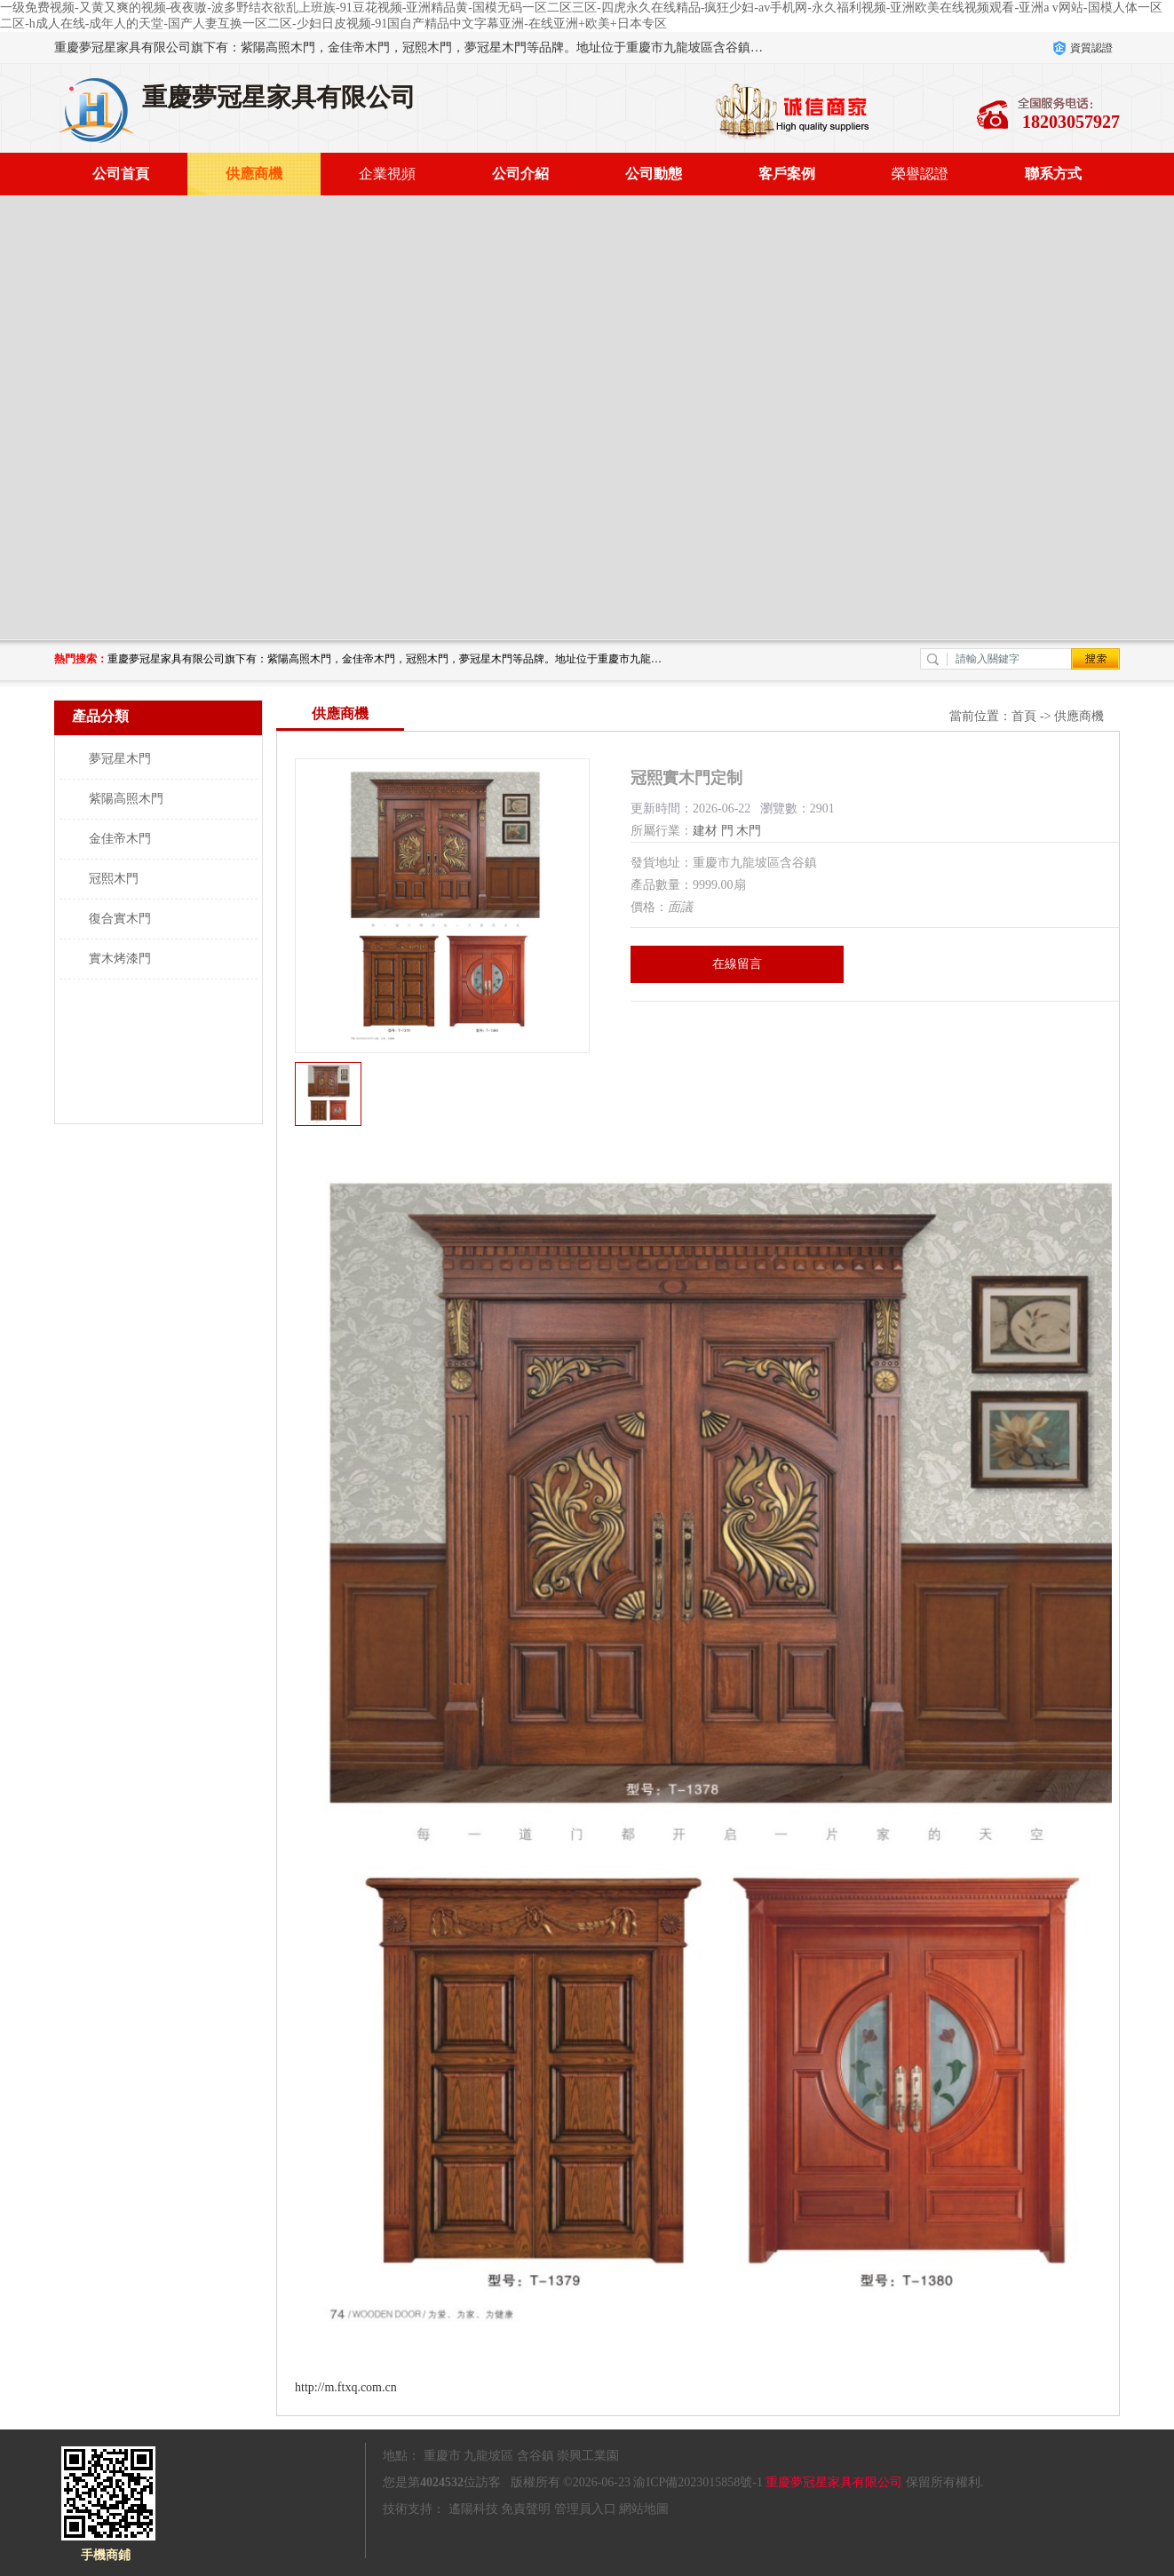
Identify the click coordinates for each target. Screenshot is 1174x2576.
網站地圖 (644, 2509)
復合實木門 (120, 918)
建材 (705, 830)
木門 (748, 830)
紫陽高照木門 (126, 798)
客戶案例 (786, 173)
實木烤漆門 (120, 958)
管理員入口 (585, 2509)
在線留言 (737, 964)
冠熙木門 (114, 878)
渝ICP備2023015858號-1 (697, 2482)
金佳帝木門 (120, 838)
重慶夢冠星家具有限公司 (833, 2482)
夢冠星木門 (120, 758)
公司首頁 (120, 173)
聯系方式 (1053, 173)
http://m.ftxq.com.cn (346, 2387)
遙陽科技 (473, 2509)
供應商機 (254, 173)
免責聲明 (526, 2509)
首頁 (1023, 716)
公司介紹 (520, 173)
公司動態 (653, 173)
